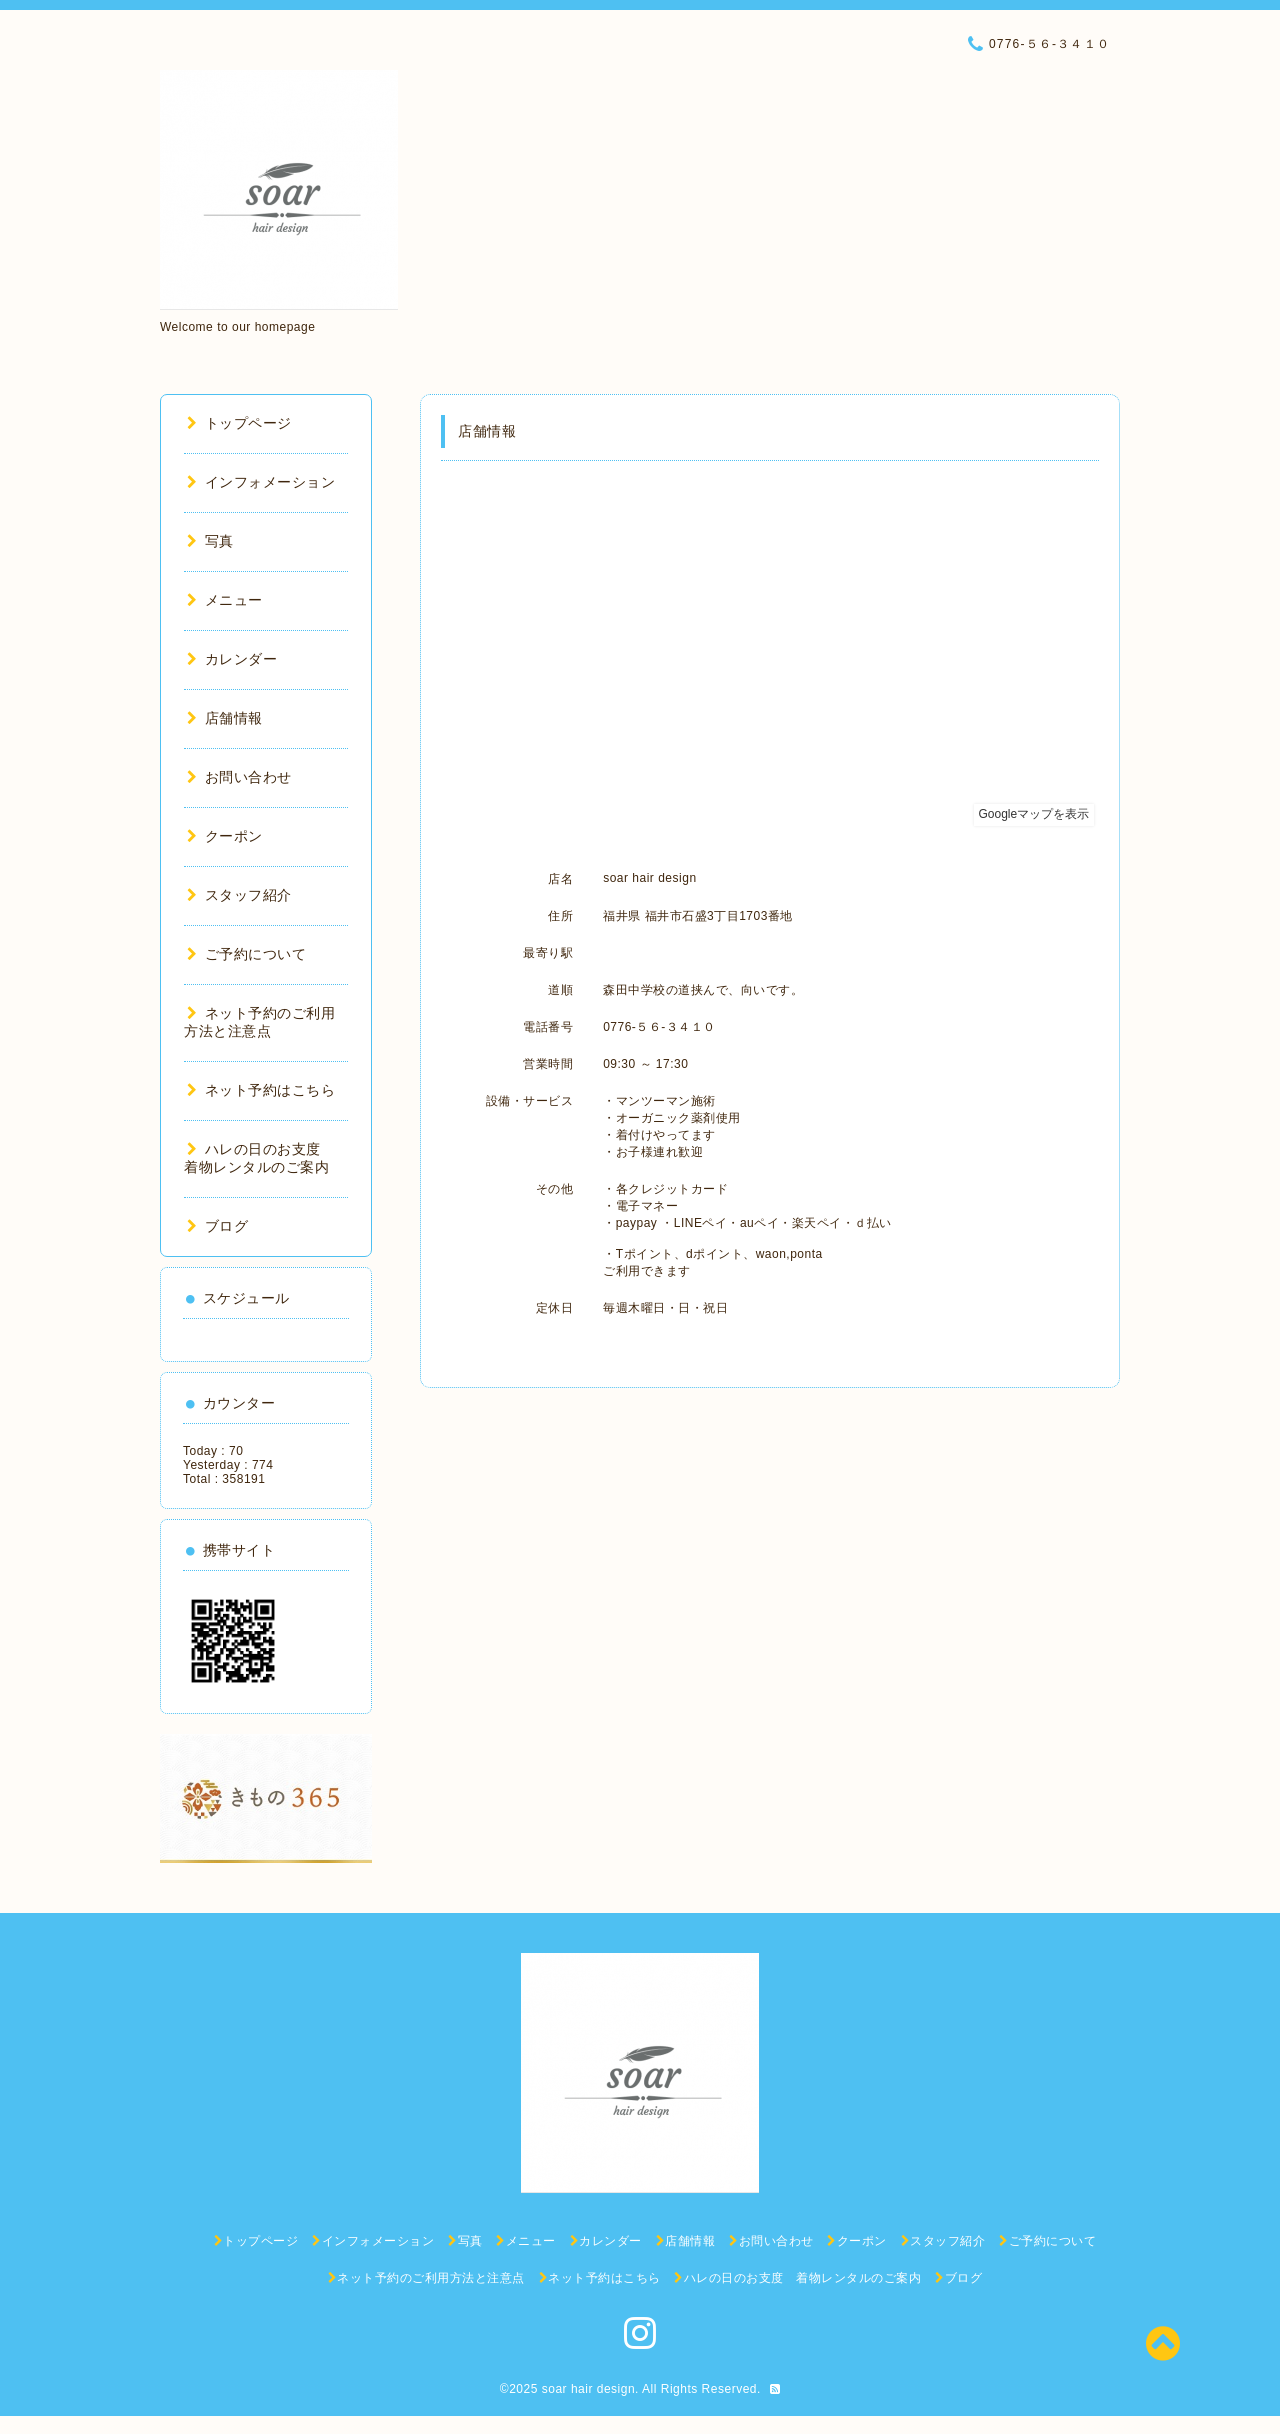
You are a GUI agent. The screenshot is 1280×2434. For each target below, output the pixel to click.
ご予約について (246, 954)
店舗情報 (225, 718)
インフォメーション (261, 482)
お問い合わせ (239, 777)
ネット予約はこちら (261, 1090)
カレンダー (232, 659)
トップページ (239, 423)
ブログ (217, 1226)
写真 (210, 541)
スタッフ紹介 (239, 895)
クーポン (225, 836)
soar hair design (588, 2389)
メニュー (225, 600)
